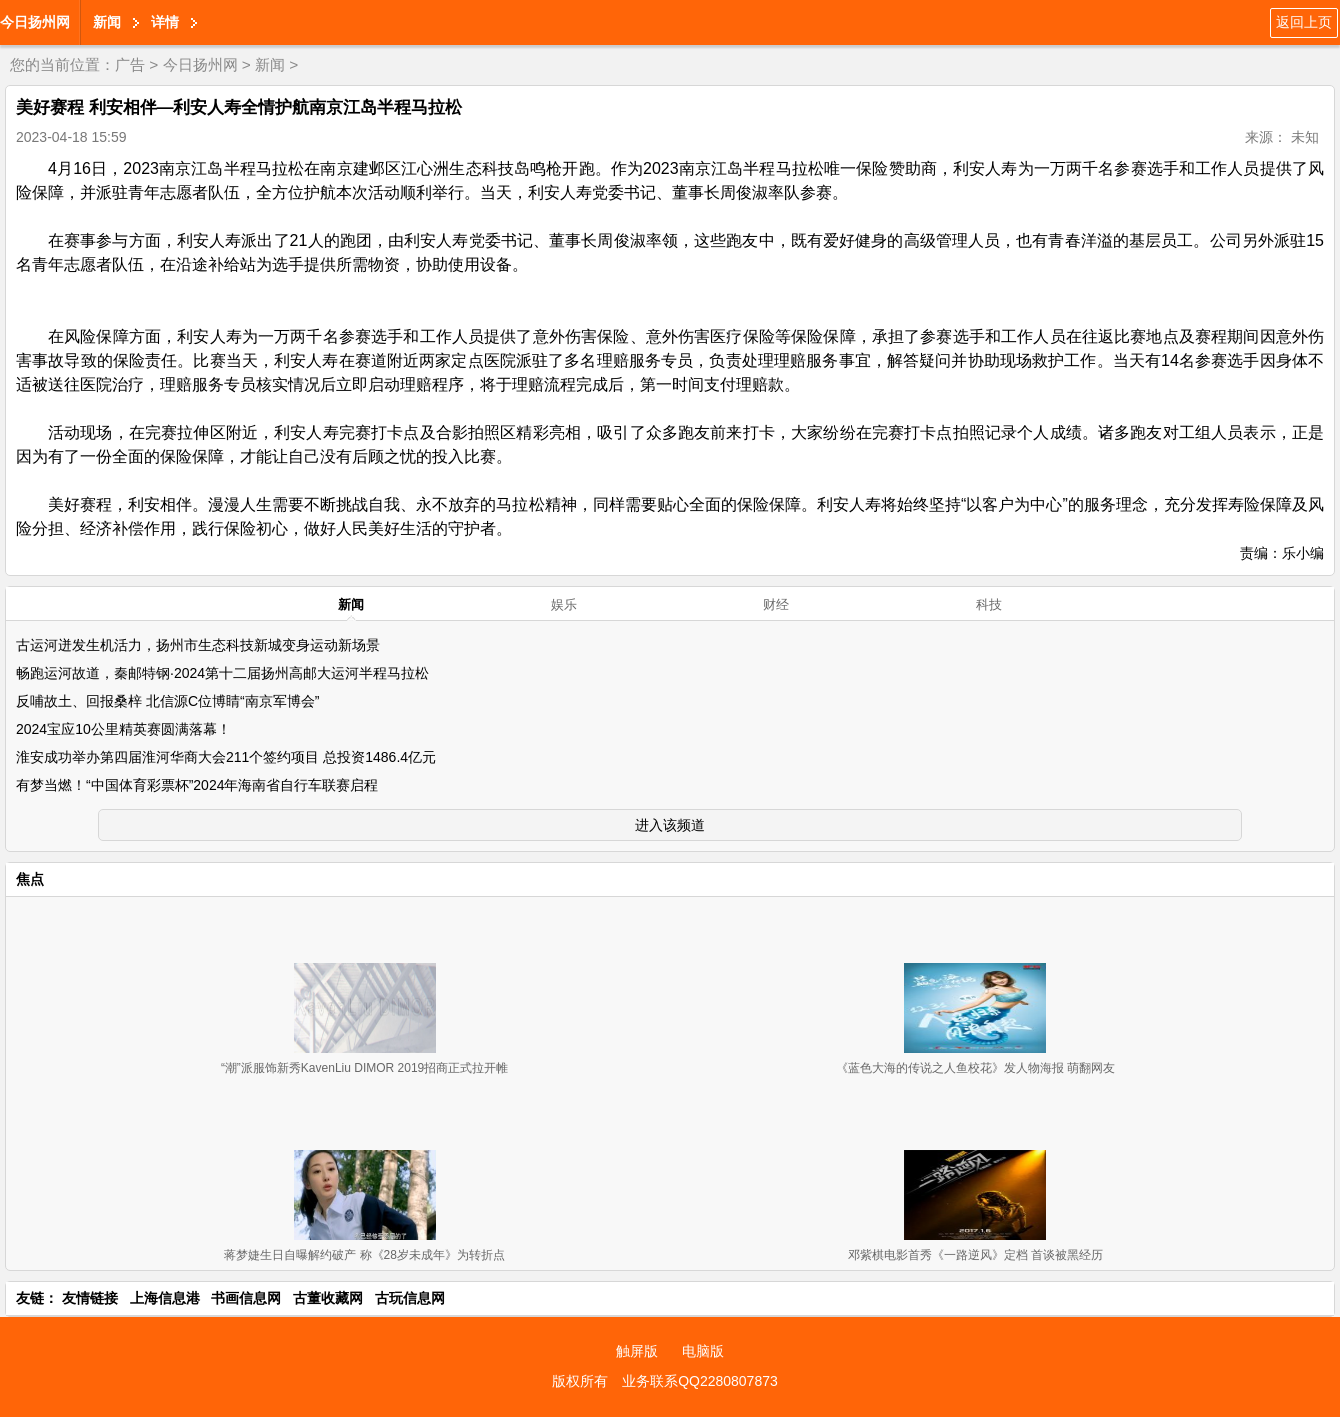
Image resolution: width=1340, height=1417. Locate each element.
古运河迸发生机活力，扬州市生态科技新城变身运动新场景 (198, 645)
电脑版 (703, 1351)
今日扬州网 (35, 22)
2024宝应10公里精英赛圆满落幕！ (123, 729)
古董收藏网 (328, 1298)
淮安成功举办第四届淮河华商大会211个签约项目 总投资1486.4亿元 (226, 757)
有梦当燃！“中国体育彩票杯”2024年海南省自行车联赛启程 (197, 785)
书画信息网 (246, 1298)
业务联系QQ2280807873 (700, 1381)
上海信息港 (165, 1298)
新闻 (107, 22)
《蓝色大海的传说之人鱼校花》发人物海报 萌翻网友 (975, 1068)
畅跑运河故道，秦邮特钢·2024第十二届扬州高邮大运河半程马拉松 (222, 673)
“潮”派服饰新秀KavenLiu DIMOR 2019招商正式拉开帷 (364, 1068)
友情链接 (90, 1298)
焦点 (30, 879)
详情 (165, 22)
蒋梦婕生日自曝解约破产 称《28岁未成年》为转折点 (364, 1255)
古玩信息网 (410, 1298)
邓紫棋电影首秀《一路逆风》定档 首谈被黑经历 (975, 1255)
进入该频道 (670, 825)
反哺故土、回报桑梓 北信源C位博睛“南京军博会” (167, 701)
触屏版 (637, 1351)
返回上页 (1304, 22)
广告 (130, 64)
